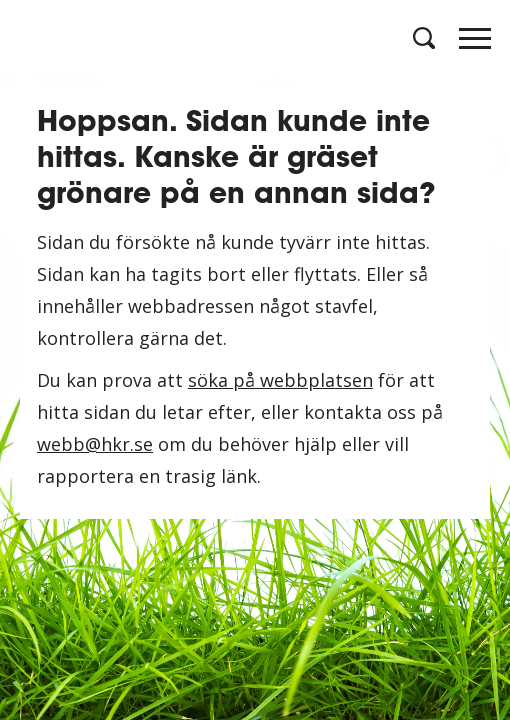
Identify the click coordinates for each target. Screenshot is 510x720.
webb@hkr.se (95, 444)
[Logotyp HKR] (35, 37)
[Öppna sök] (422, 38)
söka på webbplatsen (280, 380)
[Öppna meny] (475, 44)
